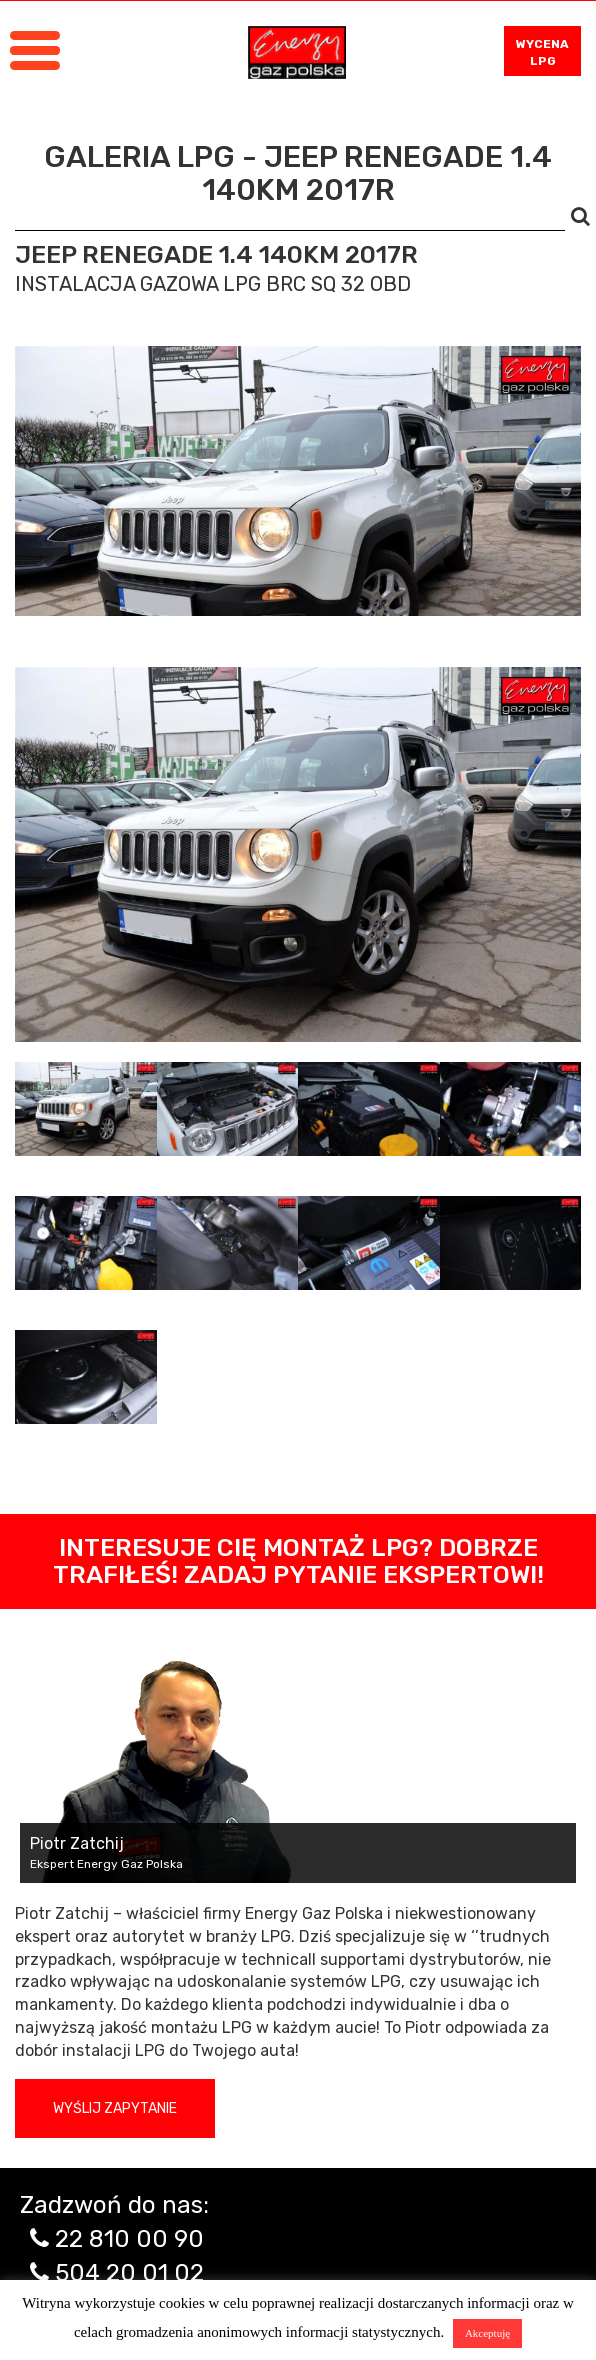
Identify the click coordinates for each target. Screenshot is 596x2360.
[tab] (86, 1109)
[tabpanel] (298, 854)
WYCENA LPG (542, 52)
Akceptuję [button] (487, 2333)
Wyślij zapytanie (115, 2108)
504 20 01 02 (129, 2273)
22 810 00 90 (129, 2239)
